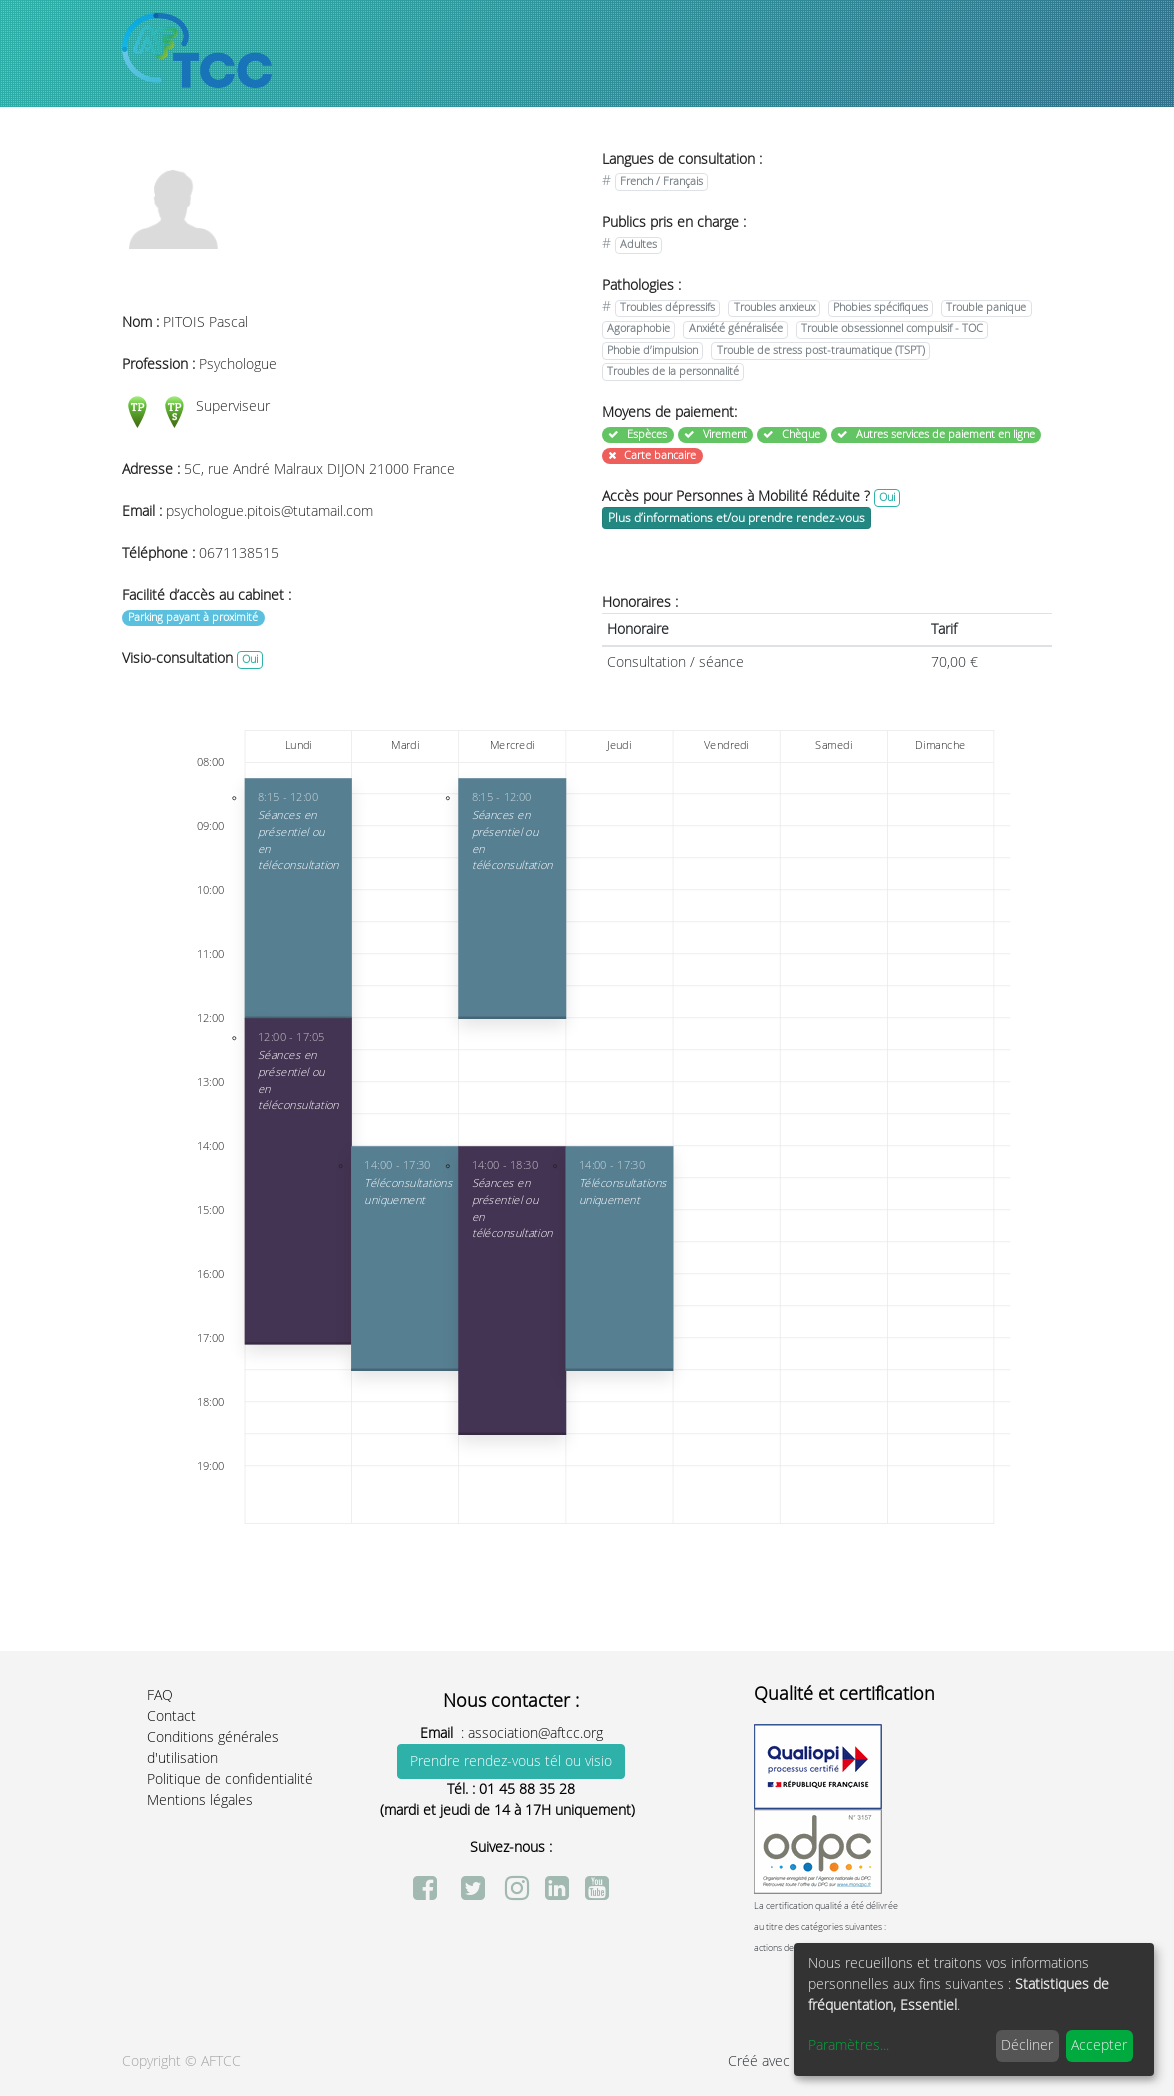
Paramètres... (848, 2045)
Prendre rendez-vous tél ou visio (511, 1761)
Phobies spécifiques (880, 307)
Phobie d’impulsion (652, 350)
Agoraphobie (638, 328)
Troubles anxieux (774, 307)
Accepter (1099, 2045)
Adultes (638, 244)
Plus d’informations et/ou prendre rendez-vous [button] (736, 518)
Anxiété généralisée (736, 328)
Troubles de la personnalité (673, 371)
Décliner (1027, 2045)
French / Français (661, 181)
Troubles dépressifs (667, 307)
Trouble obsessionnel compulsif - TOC (892, 328)
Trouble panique (986, 307)
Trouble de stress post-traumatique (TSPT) (821, 350)
